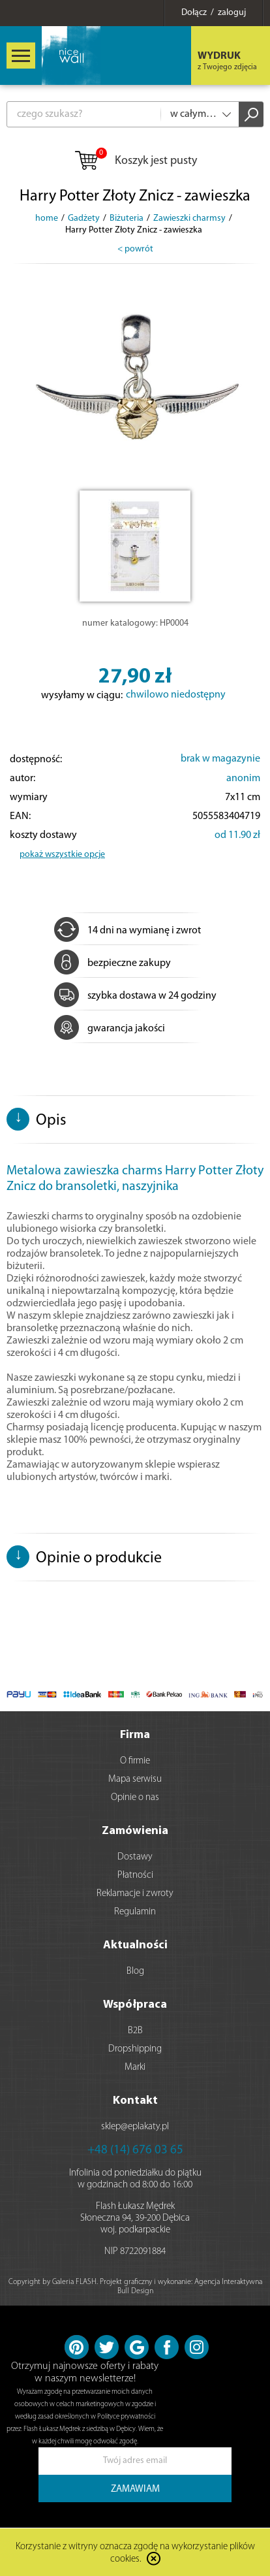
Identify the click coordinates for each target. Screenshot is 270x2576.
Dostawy (135, 1857)
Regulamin (135, 1912)
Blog (135, 1971)
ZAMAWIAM (135, 2489)
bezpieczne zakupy (112, 963)
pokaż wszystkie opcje (62, 855)
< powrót (135, 249)
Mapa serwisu (135, 1779)
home (46, 218)
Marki (135, 2067)
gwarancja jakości (109, 1028)
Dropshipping (135, 2049)
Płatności (135, 1875)
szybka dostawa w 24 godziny (135, 996)
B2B (135, 2031)
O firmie (135, 1761)
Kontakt (135, 2101)
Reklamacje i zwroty (135, 1894)
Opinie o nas (135, 1798)
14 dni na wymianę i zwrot (127, 931)
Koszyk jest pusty (135, 161)
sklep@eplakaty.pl (135, 2127)
